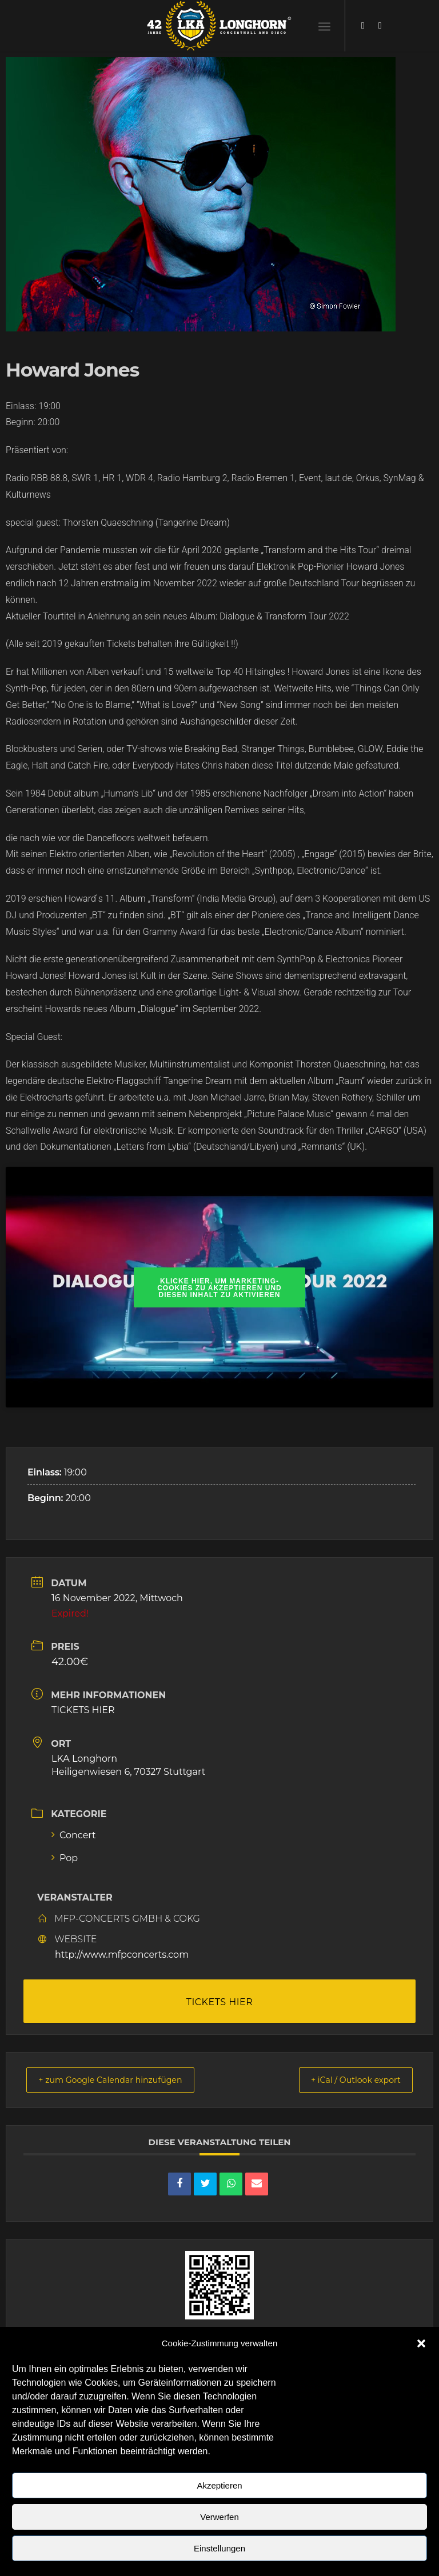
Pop (64, 1858)
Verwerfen (219, 2517)
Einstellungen (219, 2548)
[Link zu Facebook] (363, 25)
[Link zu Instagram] (380, 25)
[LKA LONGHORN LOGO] (219, 25)
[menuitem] (324, 25)
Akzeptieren (219, 2485)
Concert (73, 1835)
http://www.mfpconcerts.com (122, 1954)
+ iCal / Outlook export (348, 2079)
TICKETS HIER (83, 1710)
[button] (421, 2343)
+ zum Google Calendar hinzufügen (119, 2079)
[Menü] (324, 25)
